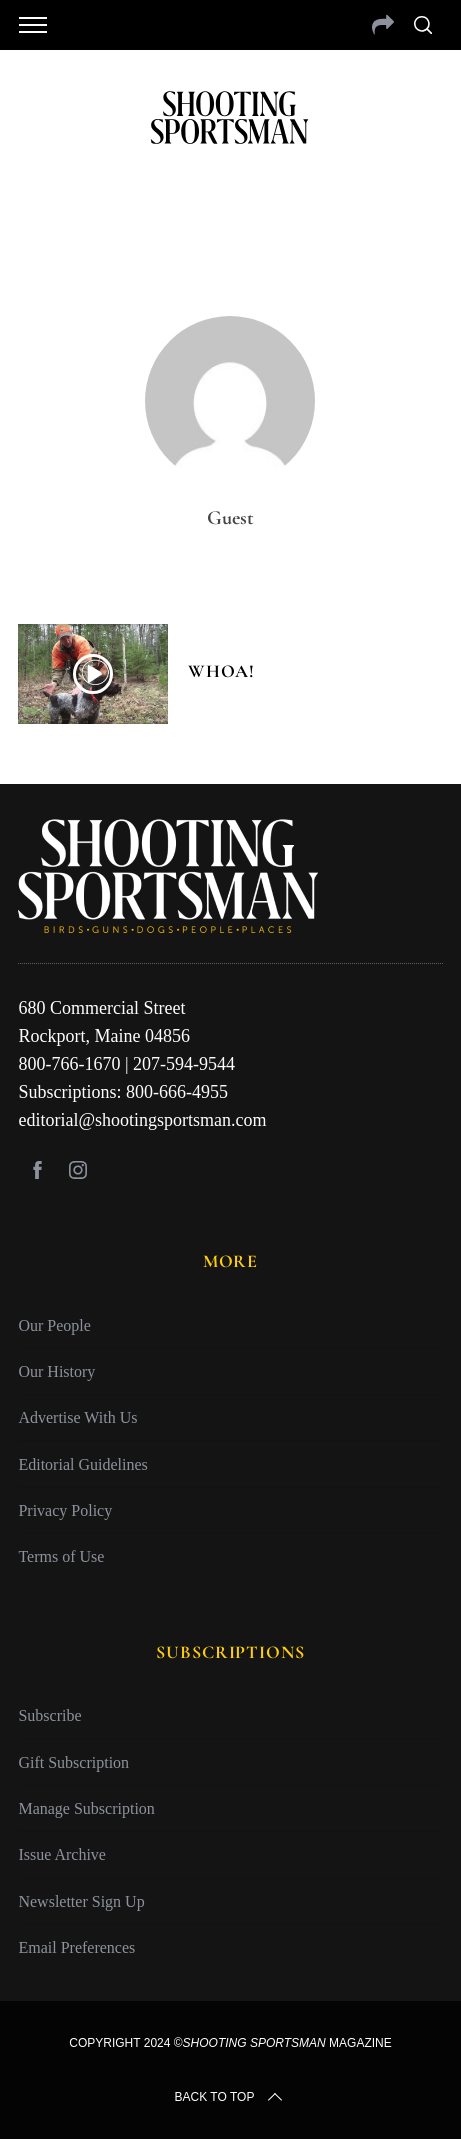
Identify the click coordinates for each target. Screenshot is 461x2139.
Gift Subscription (73, 1762)
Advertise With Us (77, 1417)
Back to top (231, 2097)
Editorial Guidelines (82, 1464)
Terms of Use (61, 1556)
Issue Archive (62, 1854)
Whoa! (221, 671)
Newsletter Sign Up (81, 1901)
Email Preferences (76, 1947)
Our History (56, 1371)
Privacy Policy (65, 1510)
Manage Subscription (86, 1808)
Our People (54, 1325)
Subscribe (49, 1715)
